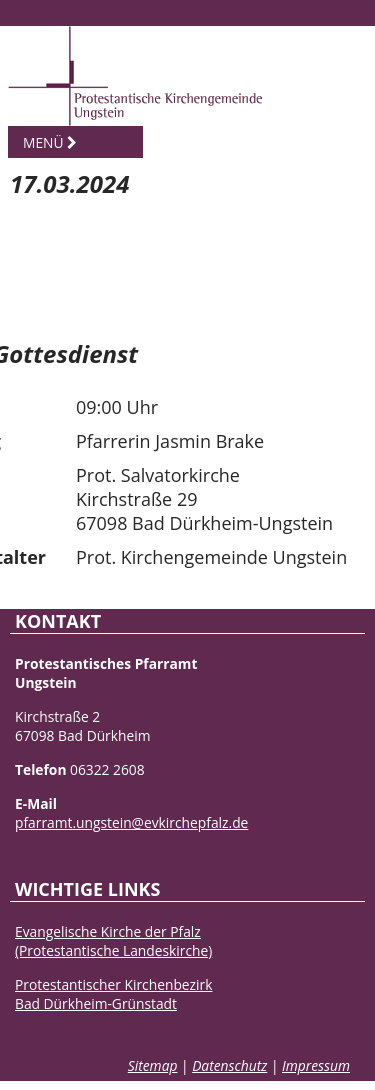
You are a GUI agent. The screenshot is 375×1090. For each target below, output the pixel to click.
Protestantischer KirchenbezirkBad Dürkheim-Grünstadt (113, 994)
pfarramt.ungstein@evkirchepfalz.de (131, 822)
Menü (50, 142)
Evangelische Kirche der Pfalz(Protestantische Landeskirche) (113, 941)
